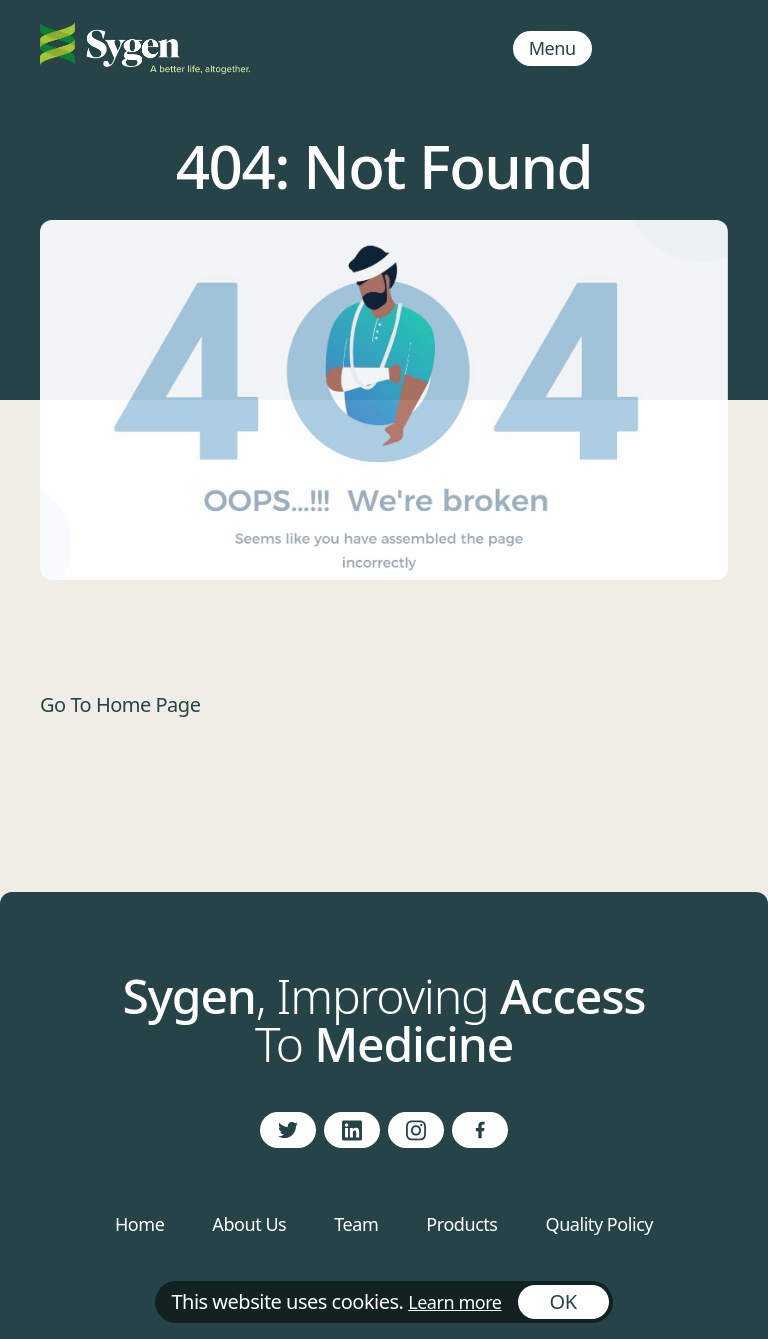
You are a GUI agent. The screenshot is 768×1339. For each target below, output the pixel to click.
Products (461, 1224)
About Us (249, 1224)
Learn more (454, 1302)
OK (563, 1301)
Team (356, 1224)
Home (139, 1224)
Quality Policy (600, 1224)
